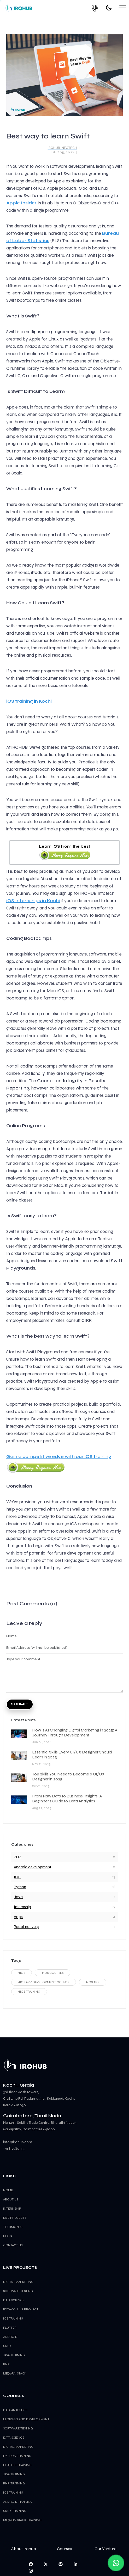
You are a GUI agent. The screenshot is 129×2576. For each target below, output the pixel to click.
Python (20, 1887)
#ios (21, 1973)
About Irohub (23, 2548)
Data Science (13, 2437)
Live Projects (14, 2218)
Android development (32, 1867)
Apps (18, 1916)
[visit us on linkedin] (75, 2564)
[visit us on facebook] (31, 2564)
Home (8, 2190)
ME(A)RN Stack (14, 2373)
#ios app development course (43, 1982)
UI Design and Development (26, 2419)
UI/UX (7, 2346)
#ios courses (52, 1973)
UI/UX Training (14, 2511)
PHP (17, 1857)
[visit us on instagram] (31, 2570)
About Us (10, 2199)
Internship (22, 1906)
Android (10, 2337)
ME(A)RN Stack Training (22, 2520)
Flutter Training (17, 2465)
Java (18, 1897)
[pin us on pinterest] (60, 2564)
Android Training (18, 2502)
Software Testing (18, 2428)
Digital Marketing (18, 2447)
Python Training (17, 2456)
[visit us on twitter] (46, 2564)
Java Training (14, 2474)
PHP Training (14, 2483)
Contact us (12, 2245)
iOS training (13, 2318)
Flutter (9, 2327)
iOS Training (13, 2492)
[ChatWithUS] (116, 2563)
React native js (26, 1926)
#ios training (29, 1991)
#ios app (92, 1982)
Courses (64, 2548)
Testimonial (13, 2227)
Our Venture (105, 2548)
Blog (7, 2236)
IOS (17, 1877)
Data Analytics (15, 2410)
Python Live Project (20, 2309)
